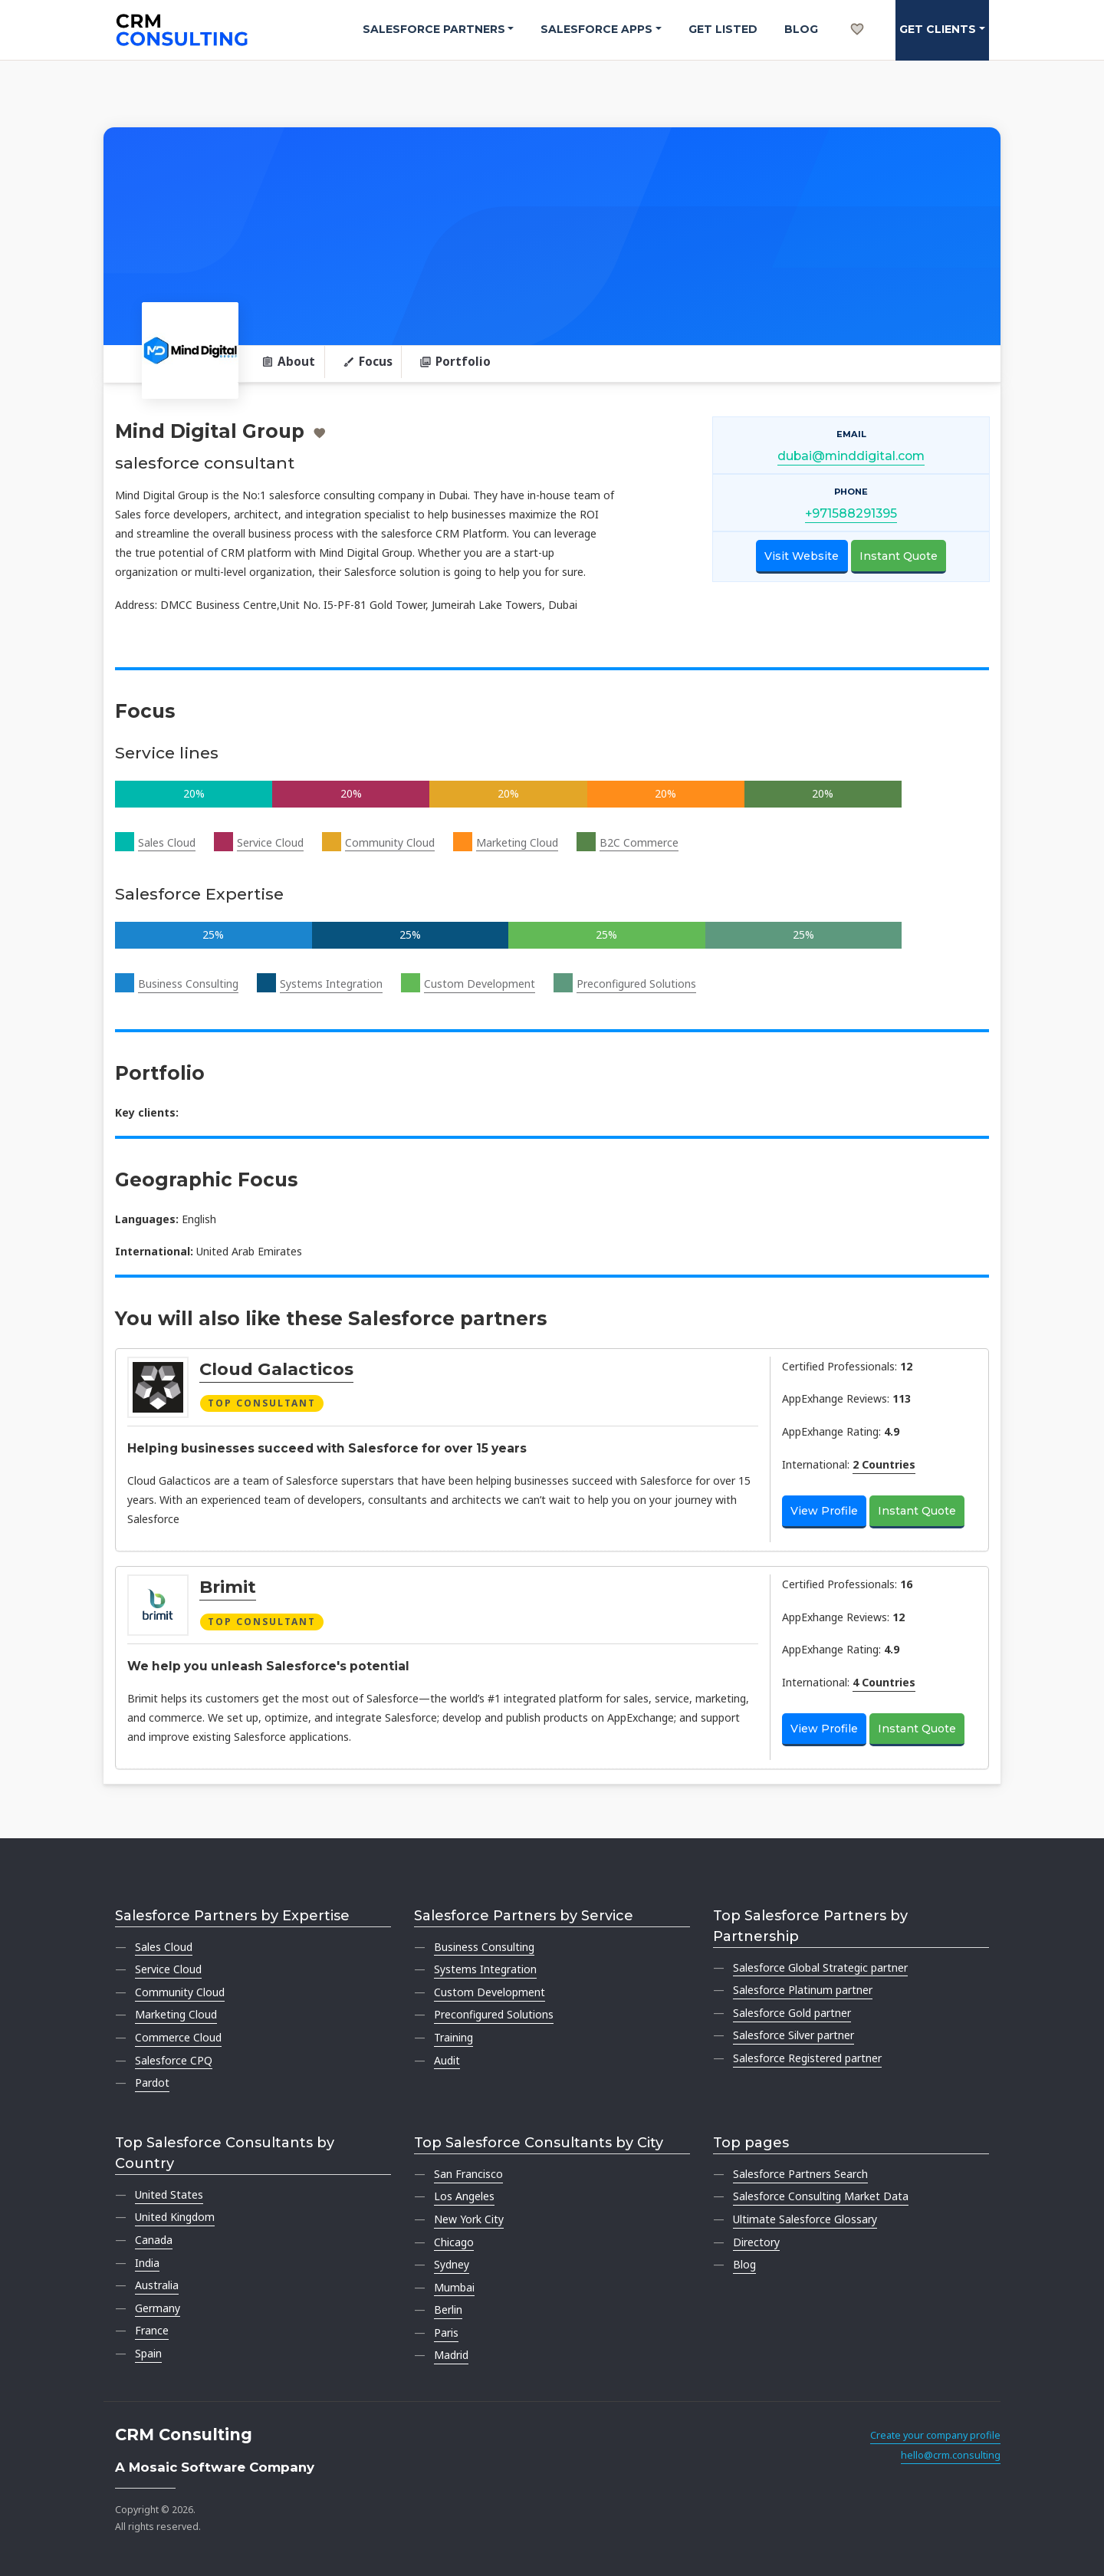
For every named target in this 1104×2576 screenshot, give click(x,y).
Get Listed (722, 29)
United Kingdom (175, 2216)
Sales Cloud (167, 842)
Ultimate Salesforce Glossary (805, 2219)
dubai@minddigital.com (851, 456)
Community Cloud (390, 842)
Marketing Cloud (517, 842)
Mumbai (454, 2287)
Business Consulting (188, 983)
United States (169, 2194)
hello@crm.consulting (951, 2455)
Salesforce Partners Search (800, 2173)
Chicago (454, 2242)
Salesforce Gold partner (792, 2012)
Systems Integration (331, 983)
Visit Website (801, 556)
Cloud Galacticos (276, 1369)
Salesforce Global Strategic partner (820, 1967)
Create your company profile (935, 2435)
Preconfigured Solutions (636, 983)
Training (453, 2037)
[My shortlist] (857, 12)
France (152, 2330)
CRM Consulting (183, 2434)
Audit (447, 2060)
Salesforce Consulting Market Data (821, 2196)
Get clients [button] (937, 29)
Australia (157, 2285)
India (147, 2262)
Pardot (152, 2082)
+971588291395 (851, 513)
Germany (157, 2308)
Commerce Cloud (178, 2037)
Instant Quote (898, 556)
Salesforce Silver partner (793, 2035)
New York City (469, 2219)
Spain (148, 2353)
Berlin (448, 2309)
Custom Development (479, 983)
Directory (756, 2242)
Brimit (227, 1586)
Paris (446, 2332)
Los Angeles (464, 2196)
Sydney (451, 2264)
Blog (801, 29)
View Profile (824, 1511)
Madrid (451, 2354)
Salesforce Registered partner (807, 2058)
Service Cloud (270, 842)
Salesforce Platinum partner (802, 1989)
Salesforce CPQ (173, 2060)
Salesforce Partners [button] (434, 29)
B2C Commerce (639, 842)
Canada (153, 2239)
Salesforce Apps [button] (596, 29)
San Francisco (468, 2173)
